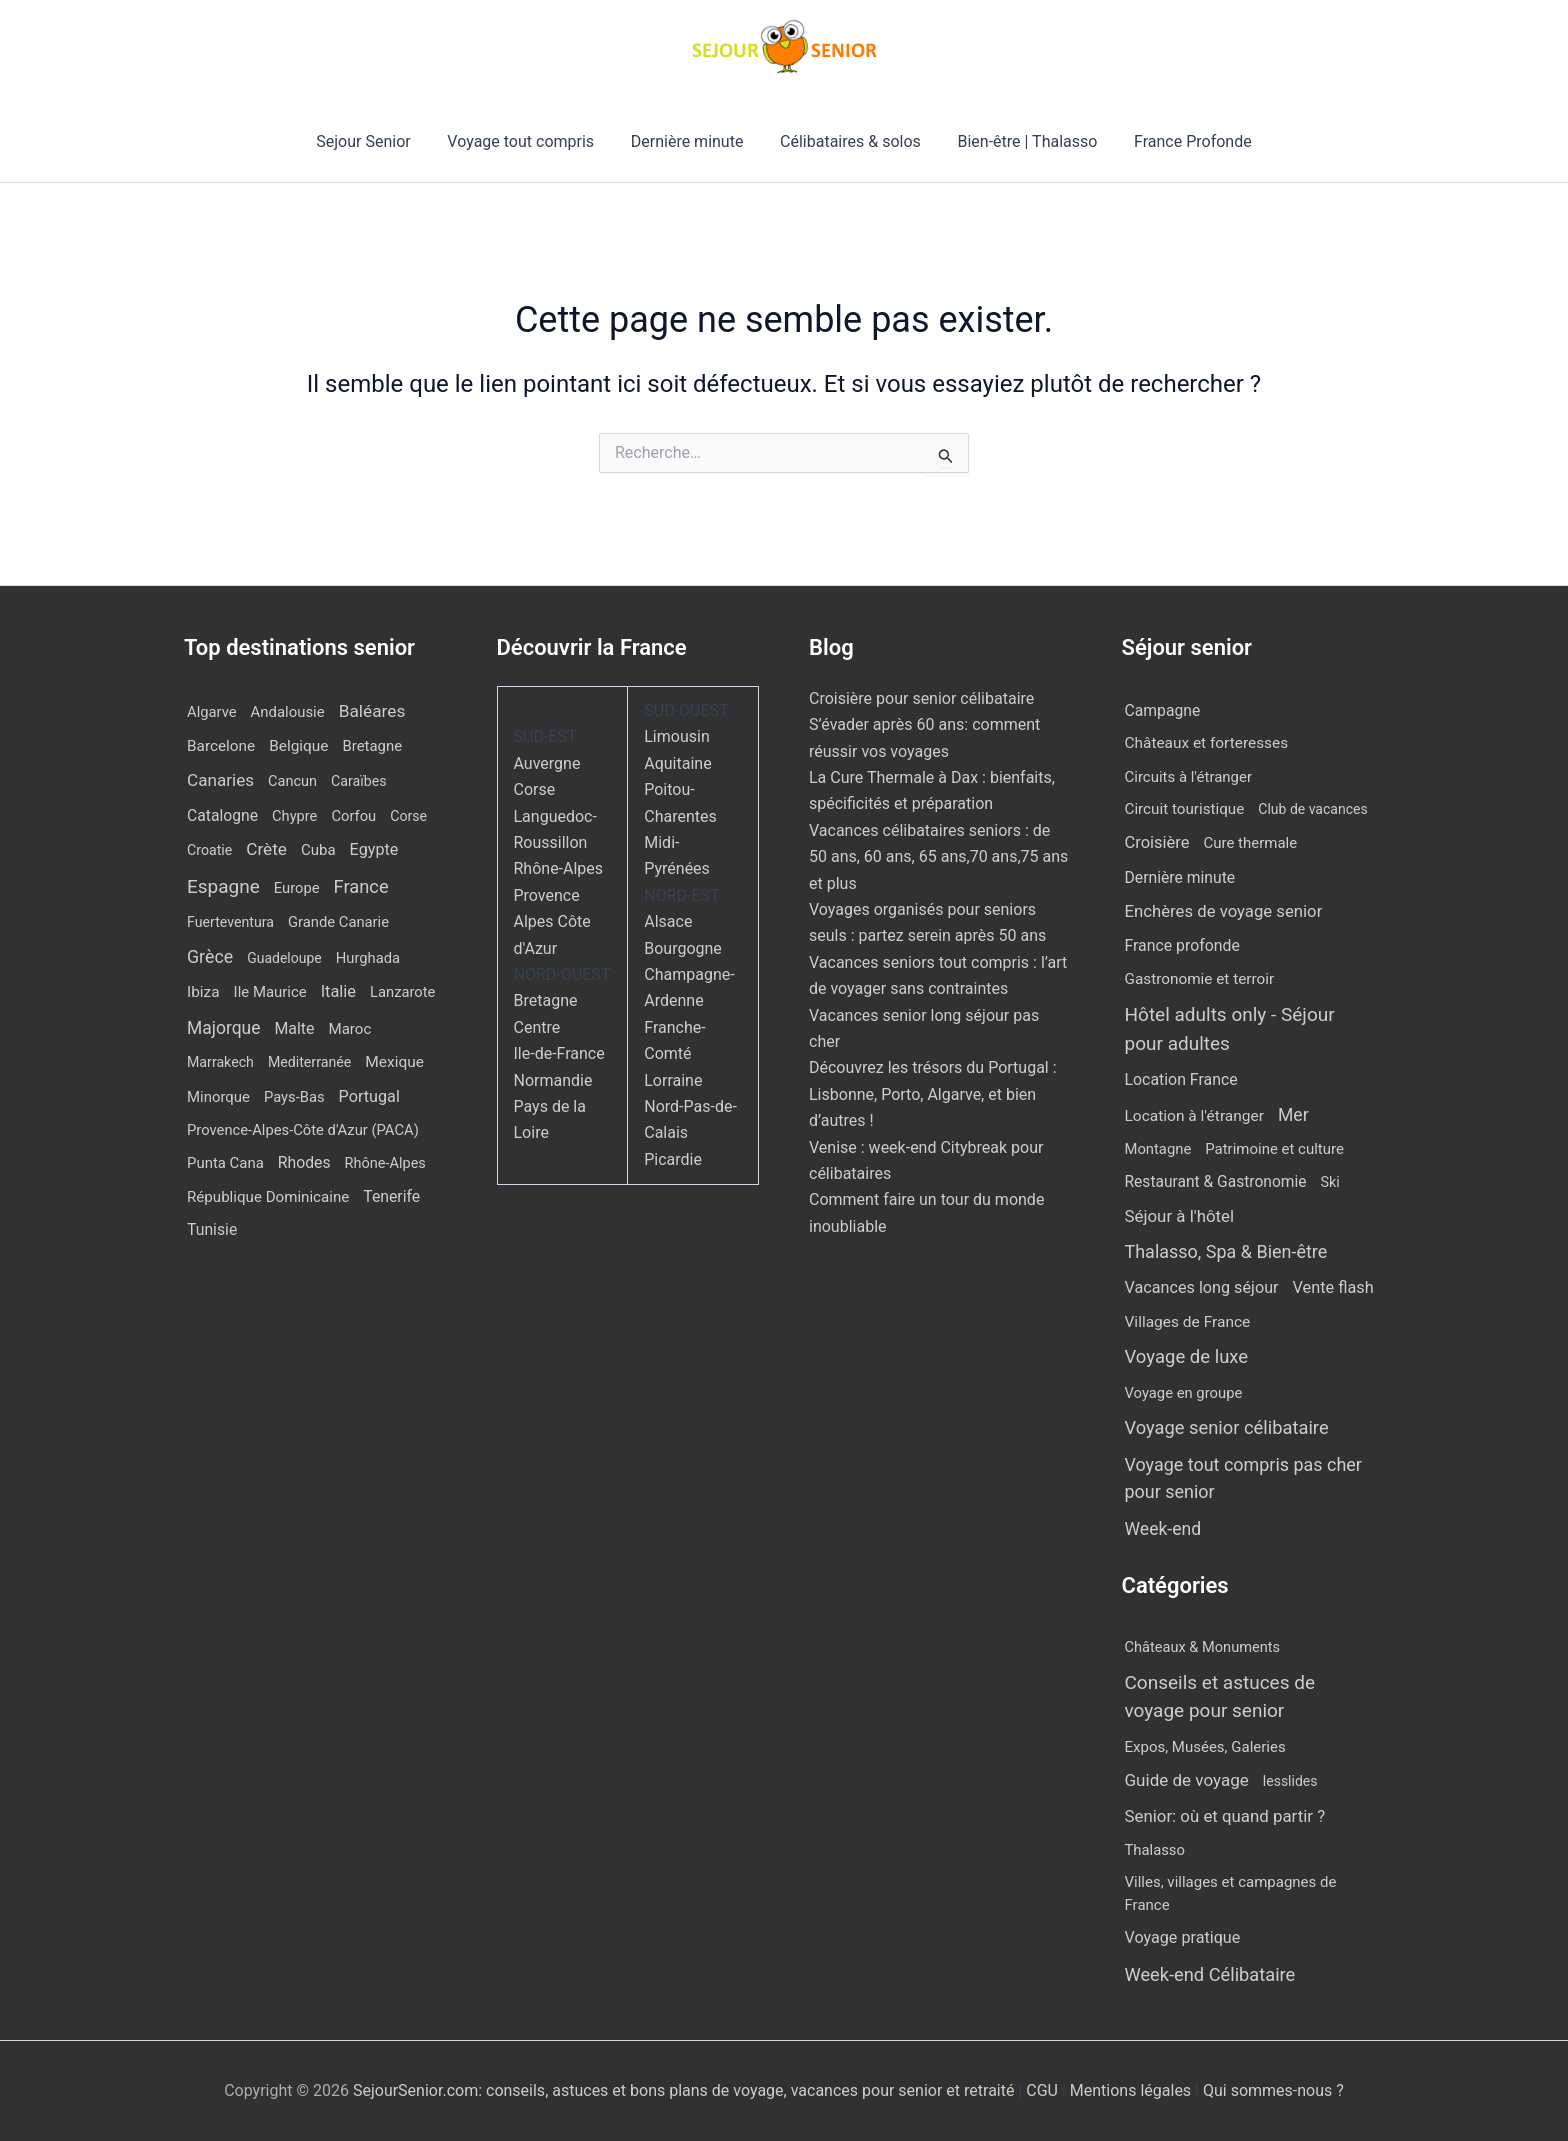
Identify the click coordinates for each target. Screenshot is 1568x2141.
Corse (535, 789)
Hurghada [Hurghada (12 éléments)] (368, 958)
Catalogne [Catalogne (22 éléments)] (222, 815)
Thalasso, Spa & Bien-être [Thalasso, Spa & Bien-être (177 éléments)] (1226, 1251)
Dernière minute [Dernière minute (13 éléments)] (1180, 877)
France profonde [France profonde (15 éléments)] (1182, 945)
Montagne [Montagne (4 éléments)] (1158, 1149)
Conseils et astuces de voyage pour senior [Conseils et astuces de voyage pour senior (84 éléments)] (1220, 1697)
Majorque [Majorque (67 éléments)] (223, 1028)
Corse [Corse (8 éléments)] (408, 816)
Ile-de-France (559, 1053)
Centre (537, 1027)
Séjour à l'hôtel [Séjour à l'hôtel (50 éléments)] (1180, 1216)
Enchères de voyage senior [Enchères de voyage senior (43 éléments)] (1224, 911)
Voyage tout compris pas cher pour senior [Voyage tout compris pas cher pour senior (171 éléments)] (1243, 1478)
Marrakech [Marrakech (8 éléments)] (220, 1062)
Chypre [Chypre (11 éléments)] (294, 816)
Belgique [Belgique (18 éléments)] (298, 746)
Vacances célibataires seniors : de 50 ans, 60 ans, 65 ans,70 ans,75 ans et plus (938, 857)
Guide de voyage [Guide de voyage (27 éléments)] (1187, 1780)
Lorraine (673, 1080)
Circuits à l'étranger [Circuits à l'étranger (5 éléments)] (1189, 777)
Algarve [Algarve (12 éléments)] (212, 712)
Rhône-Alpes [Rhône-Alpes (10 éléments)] (385, 1163)
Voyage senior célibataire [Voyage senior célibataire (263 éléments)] (1227, 1427)
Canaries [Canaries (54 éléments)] (220, 780)
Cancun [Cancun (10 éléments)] (292, 781)
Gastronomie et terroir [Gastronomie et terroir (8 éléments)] (1200, 979)
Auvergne (547, 763)
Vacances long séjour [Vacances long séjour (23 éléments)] (1202, 1287)
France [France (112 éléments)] (361, 886)
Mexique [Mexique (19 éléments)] (394, 1062)
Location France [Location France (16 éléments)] (1181, 1079)
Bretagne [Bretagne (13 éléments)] (372, 746)
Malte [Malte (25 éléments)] (294, 1028)
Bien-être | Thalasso (1021, 141)
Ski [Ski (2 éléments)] (1330, 1182)
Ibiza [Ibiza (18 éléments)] (203, 992)
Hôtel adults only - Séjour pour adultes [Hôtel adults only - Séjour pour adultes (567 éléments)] (1230, 1029)
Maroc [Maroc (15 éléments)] (349, 1029)
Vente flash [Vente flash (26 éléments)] (1333, 1287)
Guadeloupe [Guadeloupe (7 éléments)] (284, 958)
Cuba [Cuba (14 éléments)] (318, 850)
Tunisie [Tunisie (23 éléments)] (212, 1229)
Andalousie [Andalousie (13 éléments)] (288, 712)
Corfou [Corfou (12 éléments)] (353, 816)
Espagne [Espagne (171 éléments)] (223, 886)
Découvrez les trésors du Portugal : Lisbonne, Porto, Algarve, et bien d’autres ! (933, 1094)
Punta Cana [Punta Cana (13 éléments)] (225, 1163)
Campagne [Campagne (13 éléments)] (1163, 710)
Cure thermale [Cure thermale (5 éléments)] (1251, 843)
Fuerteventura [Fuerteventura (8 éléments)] (230, 922)
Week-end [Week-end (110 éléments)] (1163, 1529)
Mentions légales (1130, 2090)
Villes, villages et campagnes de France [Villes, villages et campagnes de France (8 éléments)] (1231, 1893)
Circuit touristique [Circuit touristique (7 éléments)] (1185, 809)
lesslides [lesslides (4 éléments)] (1290, 1781)
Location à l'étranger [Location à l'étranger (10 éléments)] (1195, 1116)
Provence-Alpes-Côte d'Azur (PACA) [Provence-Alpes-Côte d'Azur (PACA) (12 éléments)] (303, 1130)
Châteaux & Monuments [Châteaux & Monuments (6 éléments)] (1203, 1647)
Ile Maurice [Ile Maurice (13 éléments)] (270, 992)
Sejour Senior (375, 141)
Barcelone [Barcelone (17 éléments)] (221, 746)
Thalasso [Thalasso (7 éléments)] (1155, 1850)
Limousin (676, 736)
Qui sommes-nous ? (1273, 2090)
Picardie (673, 1159)
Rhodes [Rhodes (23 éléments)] (304, 1162)
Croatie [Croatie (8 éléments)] (209, 850)
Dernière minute (689, 141)
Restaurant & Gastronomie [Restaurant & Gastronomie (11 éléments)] (1216, 1182)
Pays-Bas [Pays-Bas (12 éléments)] (294, 1097)
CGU (1044, 2090)
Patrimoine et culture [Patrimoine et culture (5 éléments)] (1274, 1149)
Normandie (553, 1080)
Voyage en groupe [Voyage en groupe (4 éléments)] (1184, 1393)
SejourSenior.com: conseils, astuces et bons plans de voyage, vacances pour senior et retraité (685, 2090)
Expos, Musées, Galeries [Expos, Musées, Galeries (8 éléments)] (1205, 1747)
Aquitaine (677, 763)
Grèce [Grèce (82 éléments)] (210, 956)
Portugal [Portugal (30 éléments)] (369, 1096)
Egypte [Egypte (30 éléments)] (374, 849)
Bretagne (546, 1000)
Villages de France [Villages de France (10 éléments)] (1188, 1322)
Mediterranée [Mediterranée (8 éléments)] (309, 1062)
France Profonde (1181, 141)
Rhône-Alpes (559, 868)
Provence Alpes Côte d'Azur (552, 922)
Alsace (668, 921)
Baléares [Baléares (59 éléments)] (372, 711)
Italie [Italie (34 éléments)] (338, 991)
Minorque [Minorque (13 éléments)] (218, 1097)
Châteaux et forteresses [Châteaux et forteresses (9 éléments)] (1207, 743)
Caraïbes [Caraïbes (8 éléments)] (358, 781)
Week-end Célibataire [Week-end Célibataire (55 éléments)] (1210, 1974)
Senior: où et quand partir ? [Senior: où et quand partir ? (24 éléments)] (1225, 1816)
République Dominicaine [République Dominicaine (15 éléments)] (268, 1197)
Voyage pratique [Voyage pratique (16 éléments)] (1183, 1937)
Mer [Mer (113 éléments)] (1293, 1115)
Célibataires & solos (848, 141)
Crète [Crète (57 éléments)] (266, 849)
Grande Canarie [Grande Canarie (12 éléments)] (338, 922)
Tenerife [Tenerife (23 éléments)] (391, 1196)
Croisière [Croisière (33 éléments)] (1157, 842)
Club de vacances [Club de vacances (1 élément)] (1312, 809)
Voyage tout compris (527, 141)
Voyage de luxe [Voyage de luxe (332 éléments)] (1187, 1357)
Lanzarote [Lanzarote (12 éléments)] (402, 992)
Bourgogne (683, 948)
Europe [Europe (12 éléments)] (297, 888)
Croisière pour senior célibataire (921, 698)
